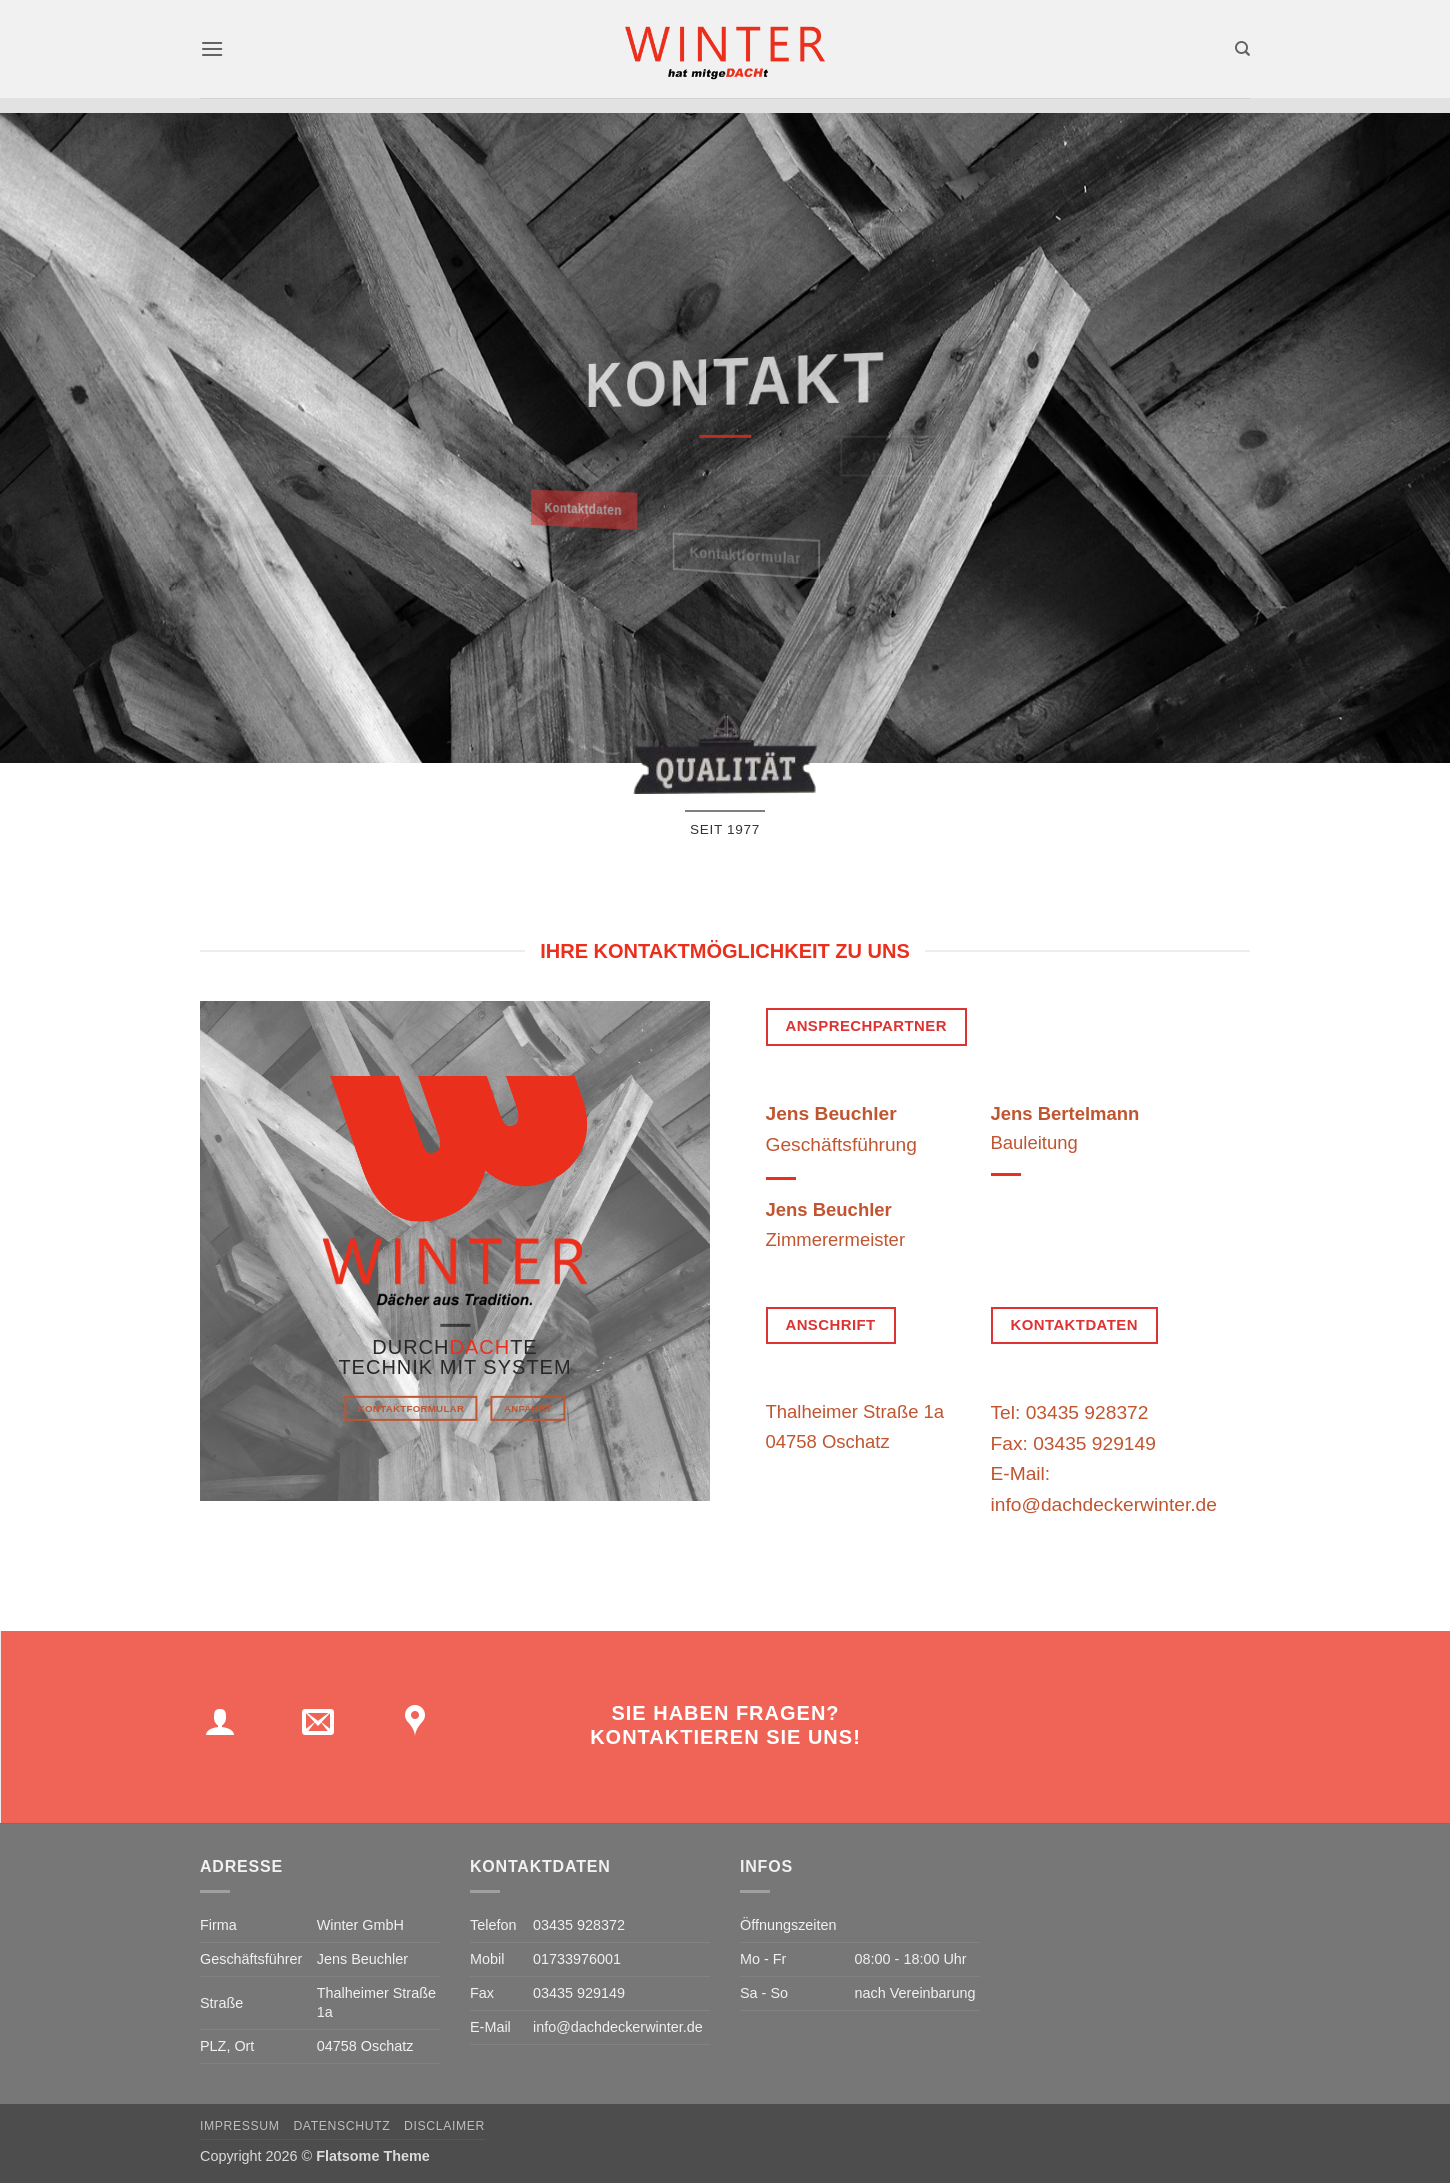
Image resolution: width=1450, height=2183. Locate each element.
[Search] (1242, 49)
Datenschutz (341, 2126)
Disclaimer (444, 2126)
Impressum (240, 2126)
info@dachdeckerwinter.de (618, 2027)
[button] (212, 48)
